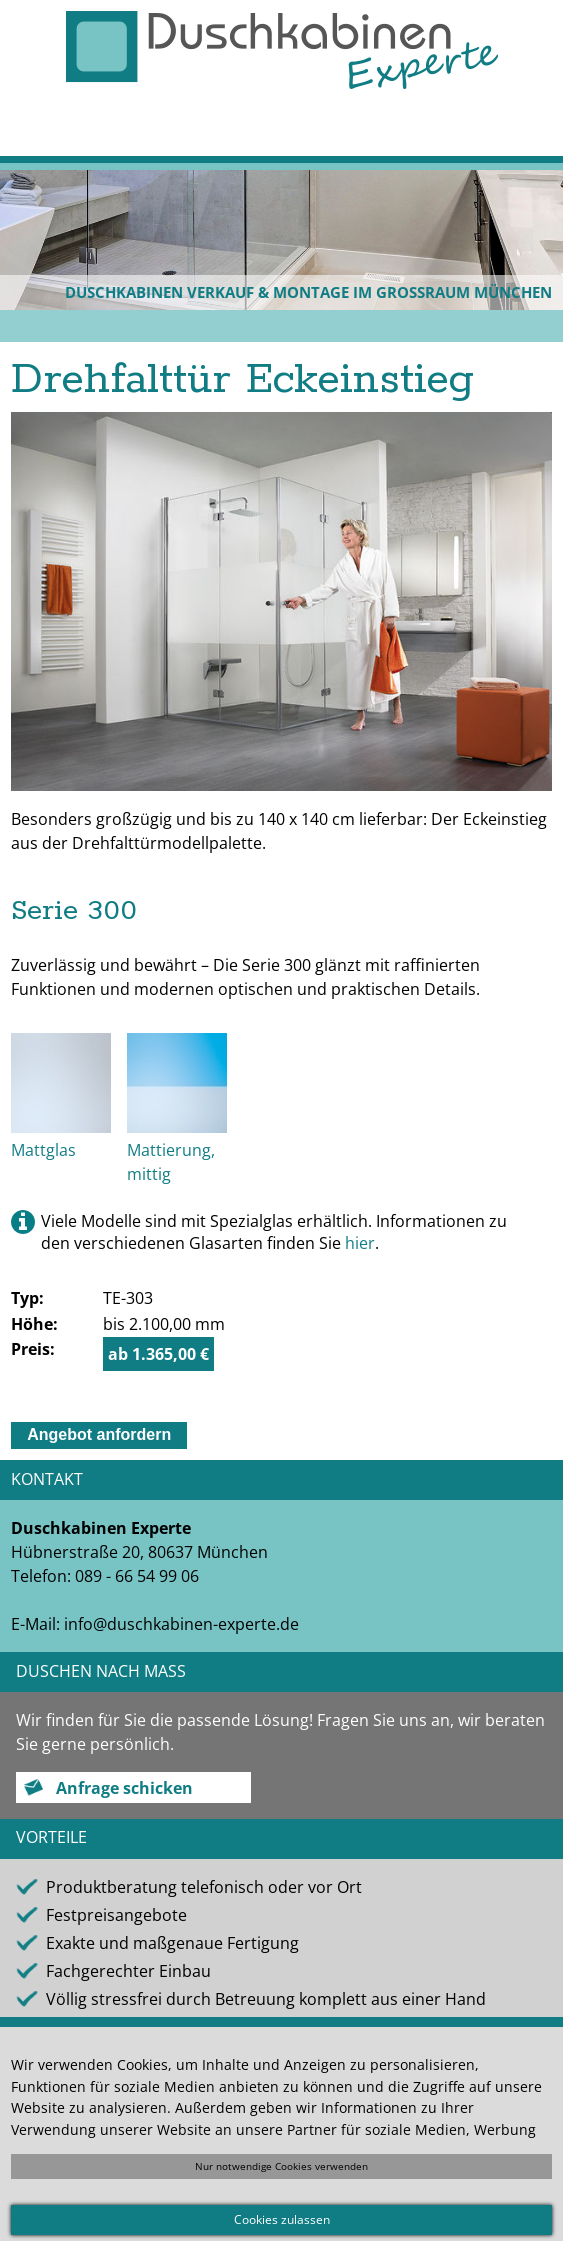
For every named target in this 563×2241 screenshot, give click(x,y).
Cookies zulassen (282, 2219)
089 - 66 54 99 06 (137, 1576)
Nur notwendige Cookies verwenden (281, 2166)
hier (360, 1243)
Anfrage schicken (124, 1788)
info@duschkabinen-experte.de (181, 1624)
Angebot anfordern (99, 1434)
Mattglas (43, 1150)
